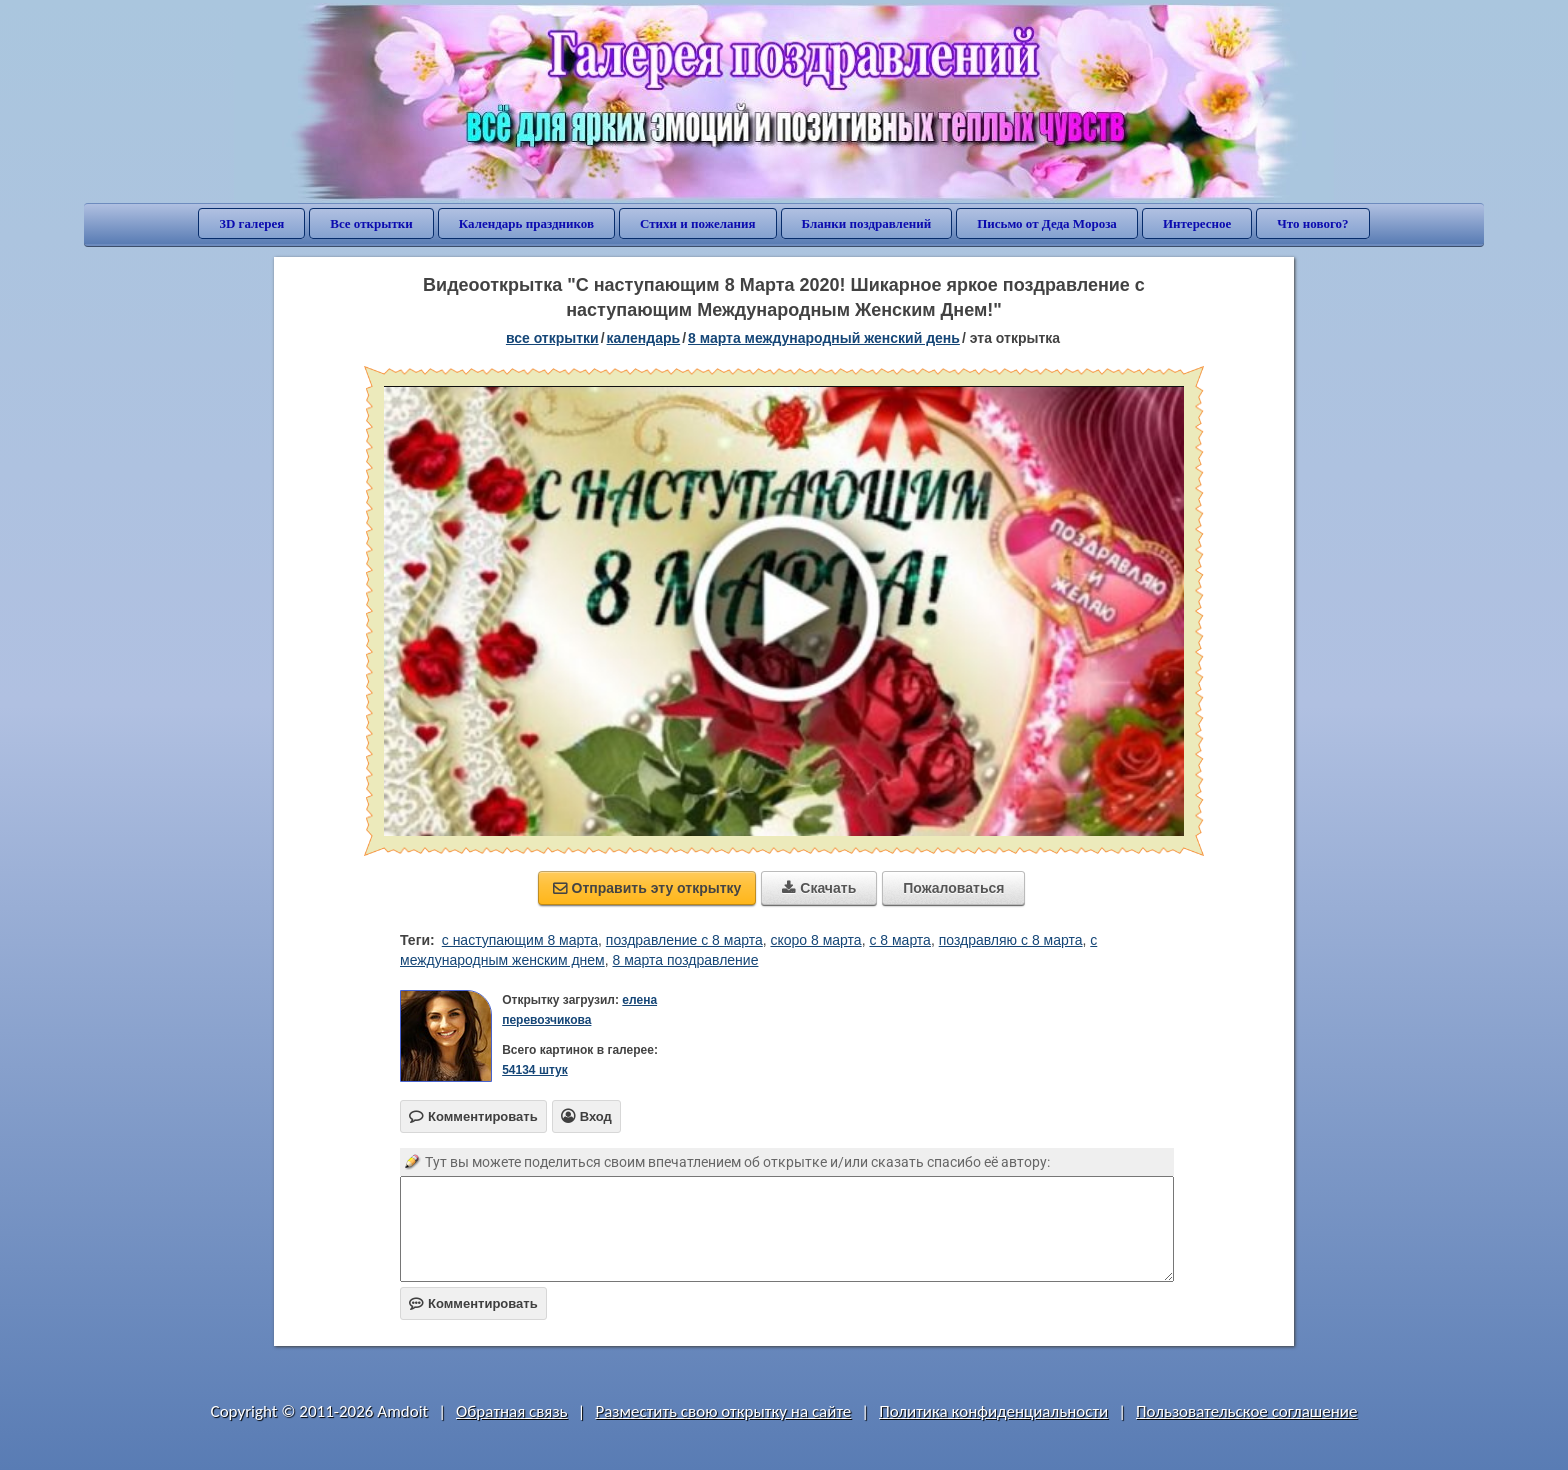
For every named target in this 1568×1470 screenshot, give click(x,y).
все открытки (552, 338)
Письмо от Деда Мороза (1047, 223)
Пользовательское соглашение (1246, 1411)
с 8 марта (900, 940)
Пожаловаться (953, 888)
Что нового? (1312, 223)
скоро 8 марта (815, 940)
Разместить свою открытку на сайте (723, 1411)
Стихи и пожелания (698, 223)
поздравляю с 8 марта (1011, 940)
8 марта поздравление (685, 960)
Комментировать (473, 1303)
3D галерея (251, 223)
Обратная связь (512, 1411)
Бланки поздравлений (867, 223)
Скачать (819, 888)
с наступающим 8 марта (520, 940)
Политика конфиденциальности (993, 1411)
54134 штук (535, 1070)
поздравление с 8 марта (684, 940)
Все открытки (371, 223)
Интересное (1197, 223)
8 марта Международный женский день (824, 338)
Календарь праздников (526, 223)
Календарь (644, 338)
